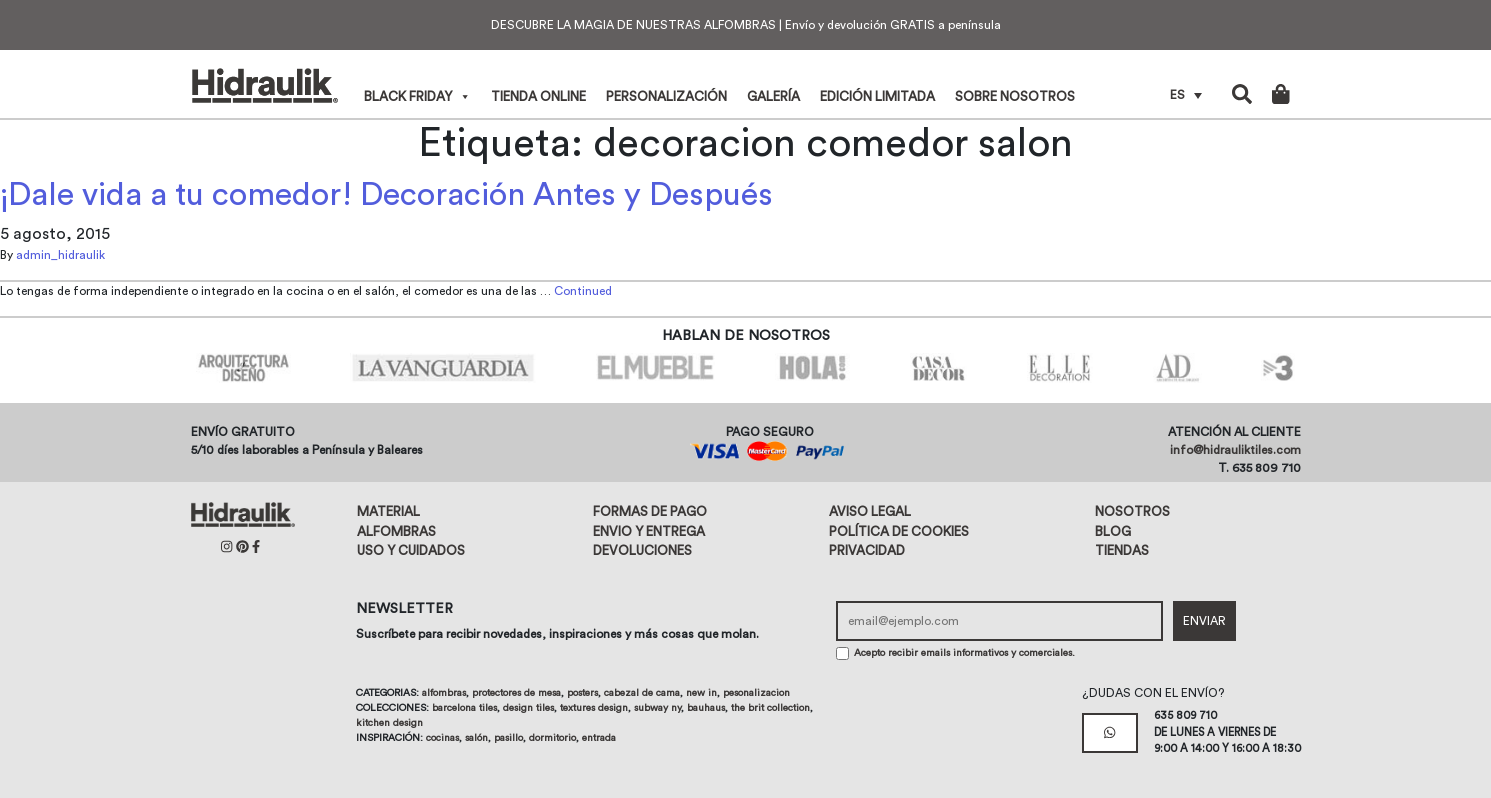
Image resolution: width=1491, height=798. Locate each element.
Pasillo (508, 738)
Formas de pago (650, 511)
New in (701, 693)
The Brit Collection (770, 708)
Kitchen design (389, 723)
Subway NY (657, 708)
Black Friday (417, 96)
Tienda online (538, 96)
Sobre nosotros (1015, 96)
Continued (583, 291)
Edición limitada (877, 96)
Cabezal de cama (642, 693)
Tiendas (1122, 550)
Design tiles (528, 708)
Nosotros (1132, 511)
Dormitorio (552, 738)
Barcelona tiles (464, 708)
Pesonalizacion (756, 693)
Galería (773, 96)
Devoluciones (642, 550)
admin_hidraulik (60, 255)
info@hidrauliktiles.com (1235, 450)
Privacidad (867, 550)
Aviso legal (870, 511)
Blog (1113, 531)
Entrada (599, 738)
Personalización (666, 96)
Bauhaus (706, 708)
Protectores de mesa (516, 693)
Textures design (594, 708)
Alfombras (396, 531)
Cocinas (442, 738)
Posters (582, 693)
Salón (476, 738)
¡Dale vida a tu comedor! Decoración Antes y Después (386, 195)
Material (388, 511)
